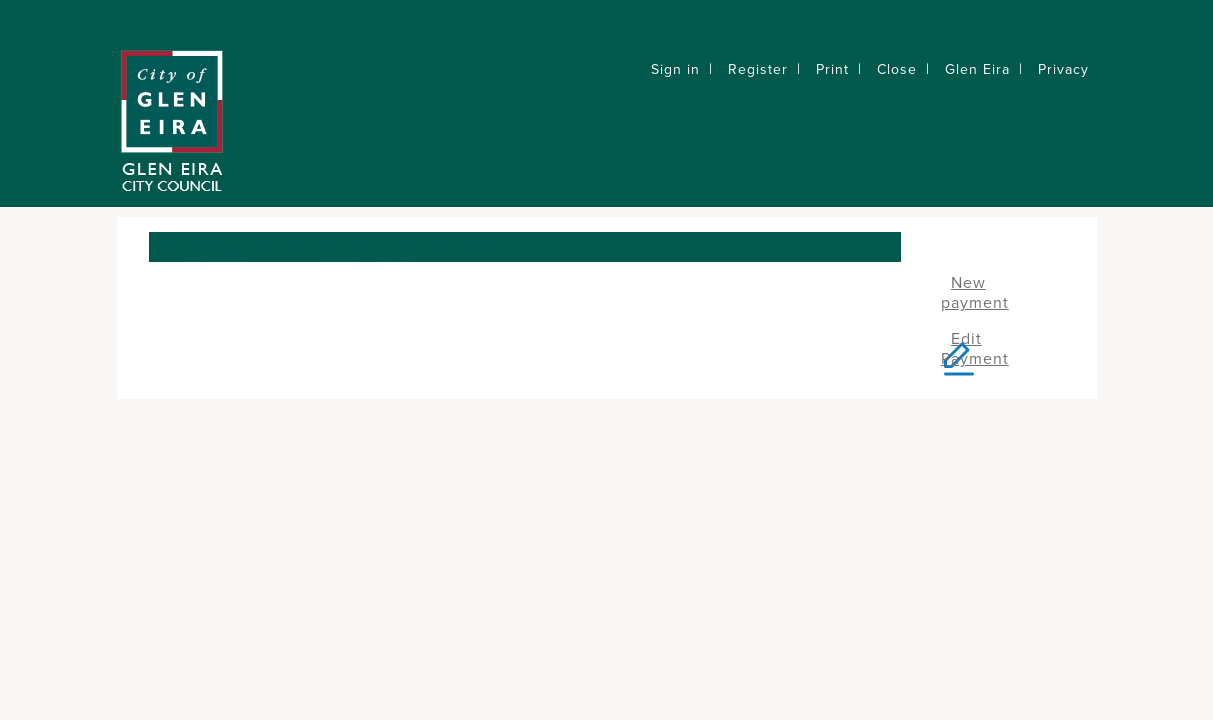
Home (166, 240)
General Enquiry (397, 247)
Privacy (1063, 69)
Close (897, 69)
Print (832, 69)
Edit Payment (975, 349)
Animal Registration (217, 247)
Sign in (675, 69)
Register (758, 69)
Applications (285, 240)
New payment (975, 293)
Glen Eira (977, 69)
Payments (490, 240)
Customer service (347, 247)
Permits (441, 240)
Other (534, 240)
